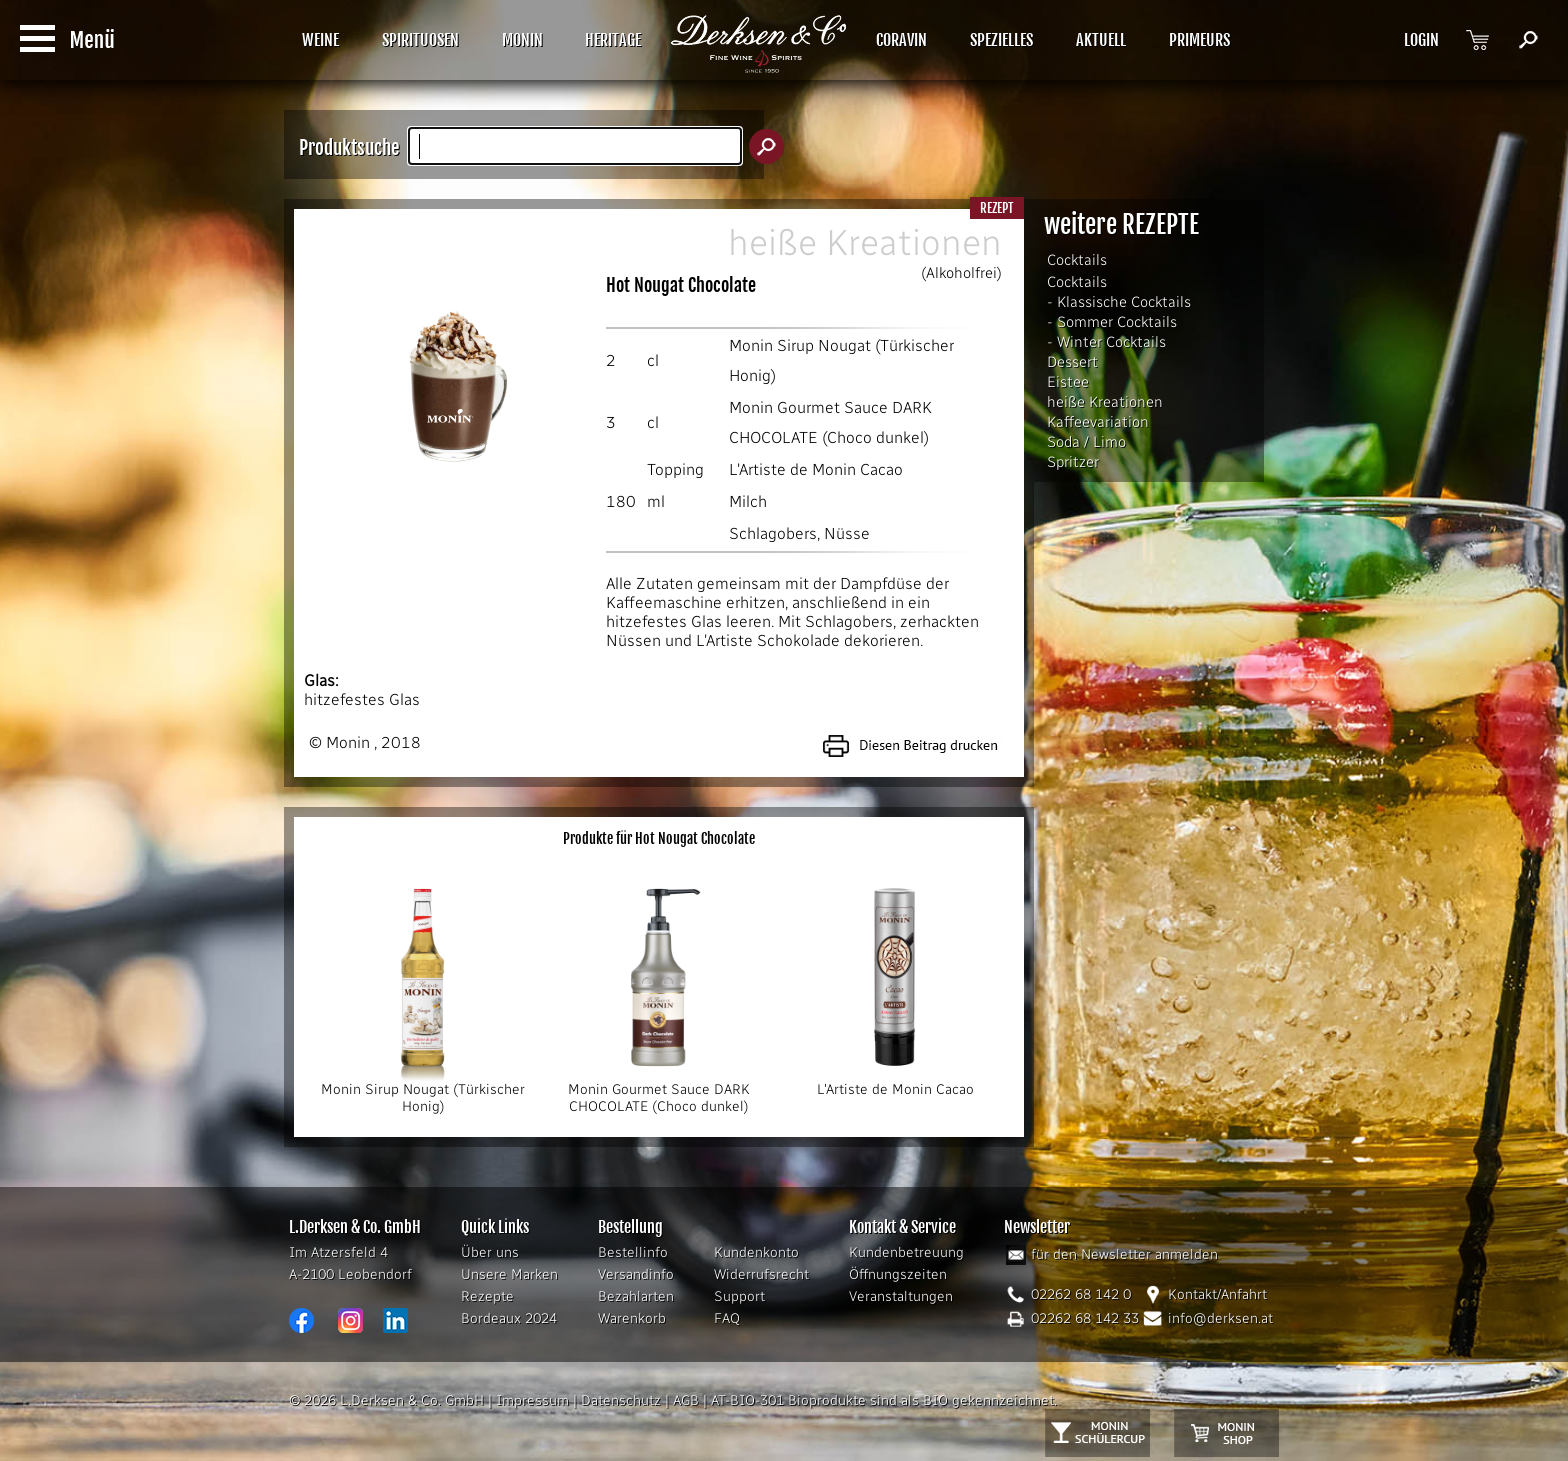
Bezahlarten (636, 1296)
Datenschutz (621, 1400)
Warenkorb (632, 1318)
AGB (686, 1400)
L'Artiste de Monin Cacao (816, 469)
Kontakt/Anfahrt (1217, 1294)
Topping (675, 469)
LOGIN (1421, 40)
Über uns (490, 1252)
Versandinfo (636, 1274)
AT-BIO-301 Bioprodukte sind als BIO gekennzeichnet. (884, 1400)
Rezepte (487, 1296)
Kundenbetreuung (906, 1252)
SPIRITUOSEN (420, 40)
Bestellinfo (633, 1252)
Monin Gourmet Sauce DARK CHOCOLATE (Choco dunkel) (659, 1091)
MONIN (522, 40)
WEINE (320, 40)
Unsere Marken (509, 1274)
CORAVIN (901, 40)
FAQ (727, 1318)
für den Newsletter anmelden (1124, 1254)
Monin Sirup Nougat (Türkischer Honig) (423, 1091)
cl (653, 360)
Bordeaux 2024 (509, 1318)
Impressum (532, 1400)
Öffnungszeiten (898, 1274)
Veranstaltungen (901, 1296)
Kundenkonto (756, 1252)
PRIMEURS (1199, 40)
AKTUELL (1101, 40)
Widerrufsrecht (761, 1274)
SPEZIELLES (1001, 40)
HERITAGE (613, 40)
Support (739, 1296)
